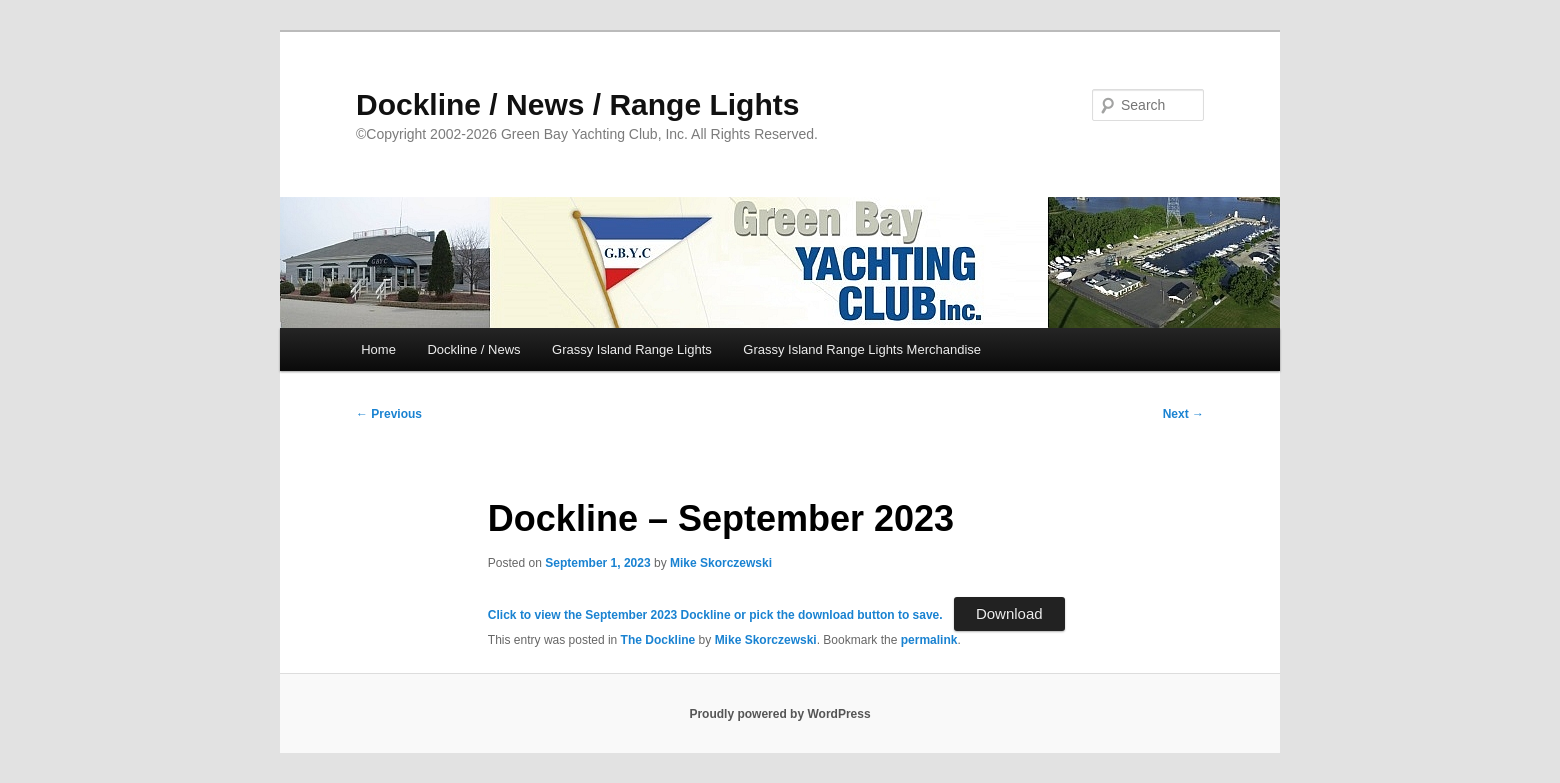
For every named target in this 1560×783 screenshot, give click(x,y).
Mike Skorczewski (721, 563)
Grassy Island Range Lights (632, 349)
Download (1009, 613)
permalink (929, 640)
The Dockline (658, 640)
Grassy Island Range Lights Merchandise (862, 349)
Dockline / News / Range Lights (577, 104)
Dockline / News (473, 349)
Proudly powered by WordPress (779, 714)
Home (378, 349)
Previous (389, 414)
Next (1183, 414)
